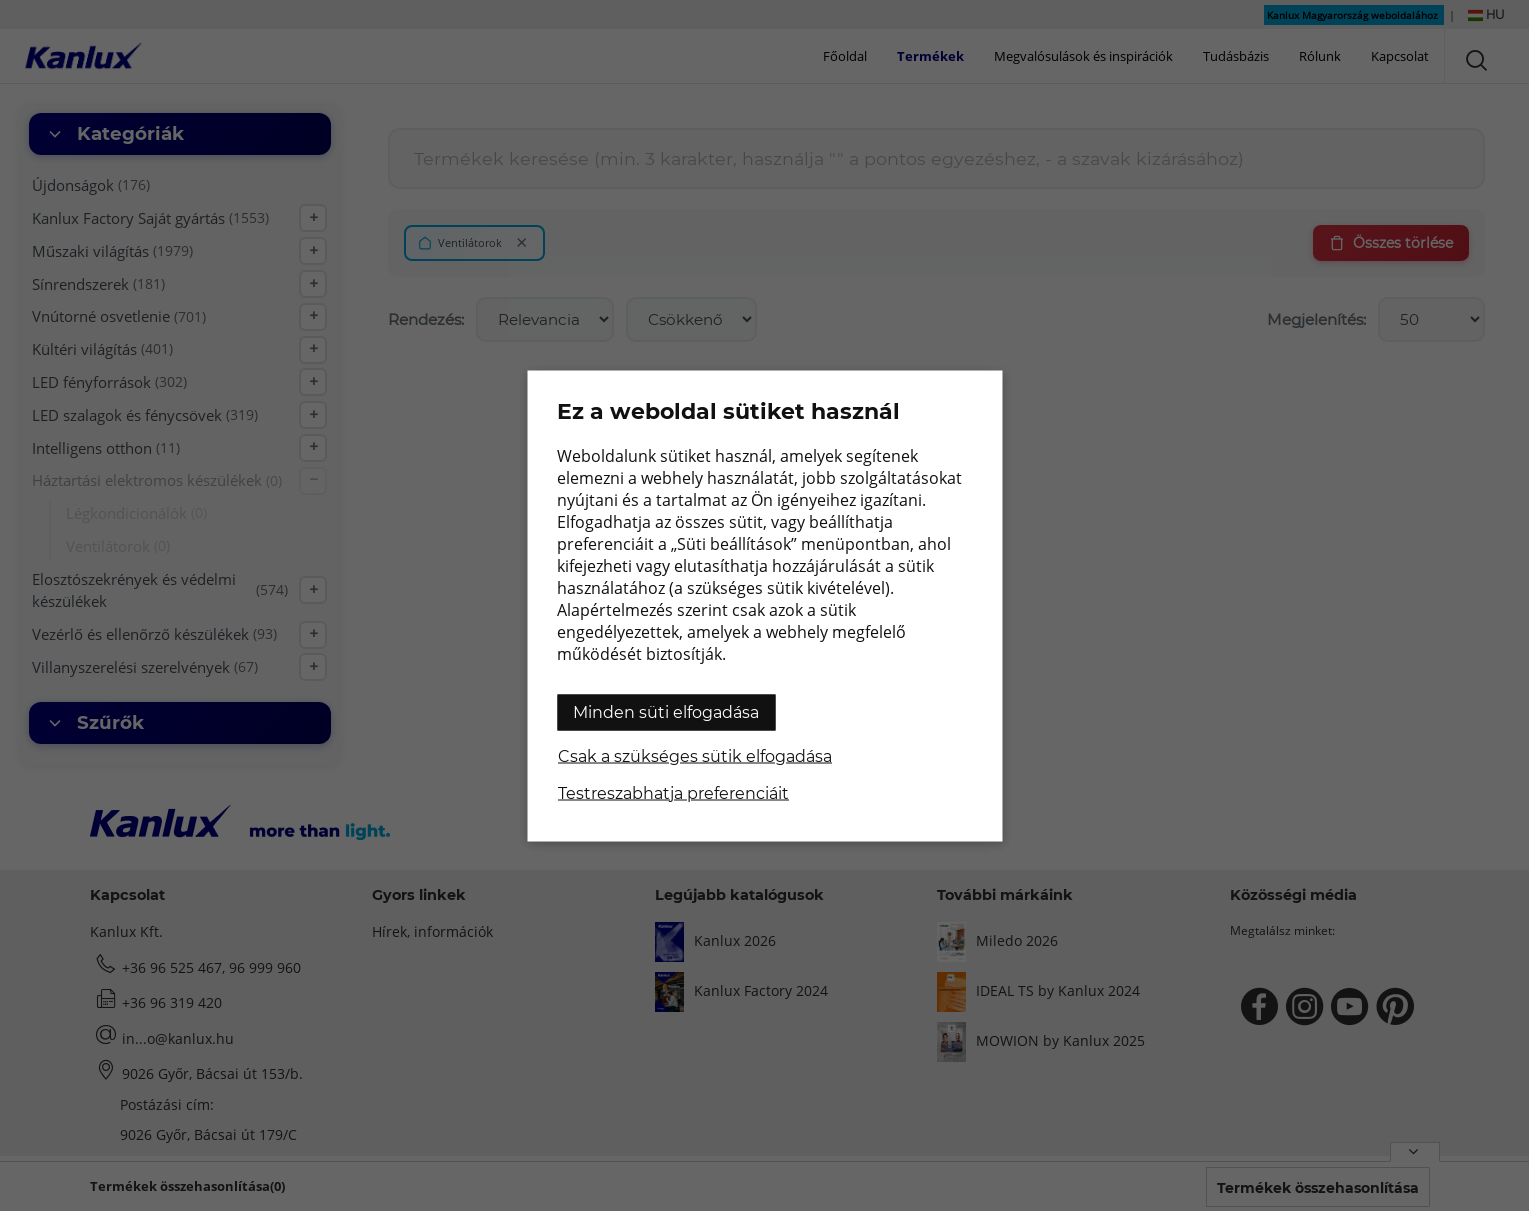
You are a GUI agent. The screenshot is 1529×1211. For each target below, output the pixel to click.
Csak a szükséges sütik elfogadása (695, 755)
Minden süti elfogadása (666, 711)
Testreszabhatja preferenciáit (673, 792)
